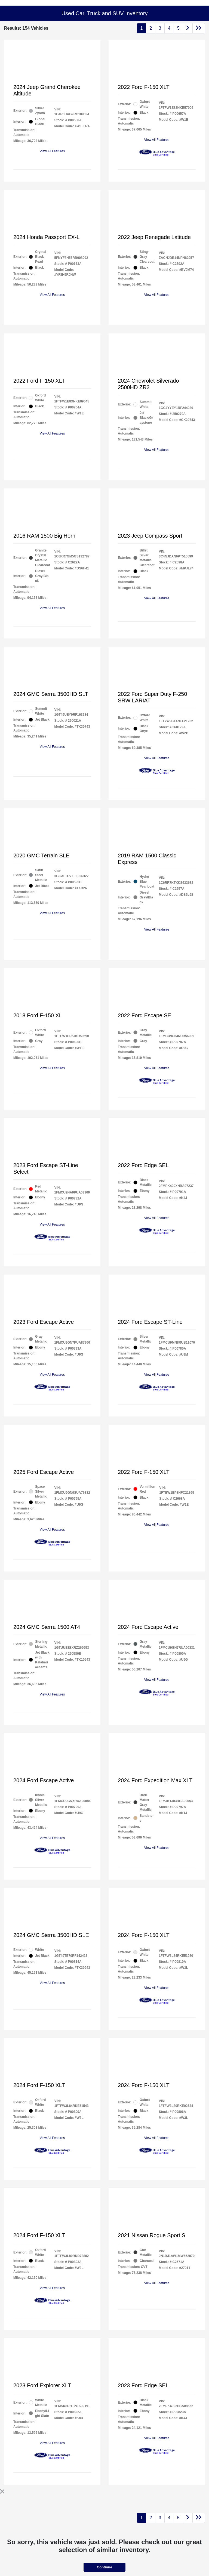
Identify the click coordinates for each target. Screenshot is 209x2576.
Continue (104, 2567)
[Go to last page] (198, 28)
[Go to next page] (188, 28)
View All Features (52, 151)
